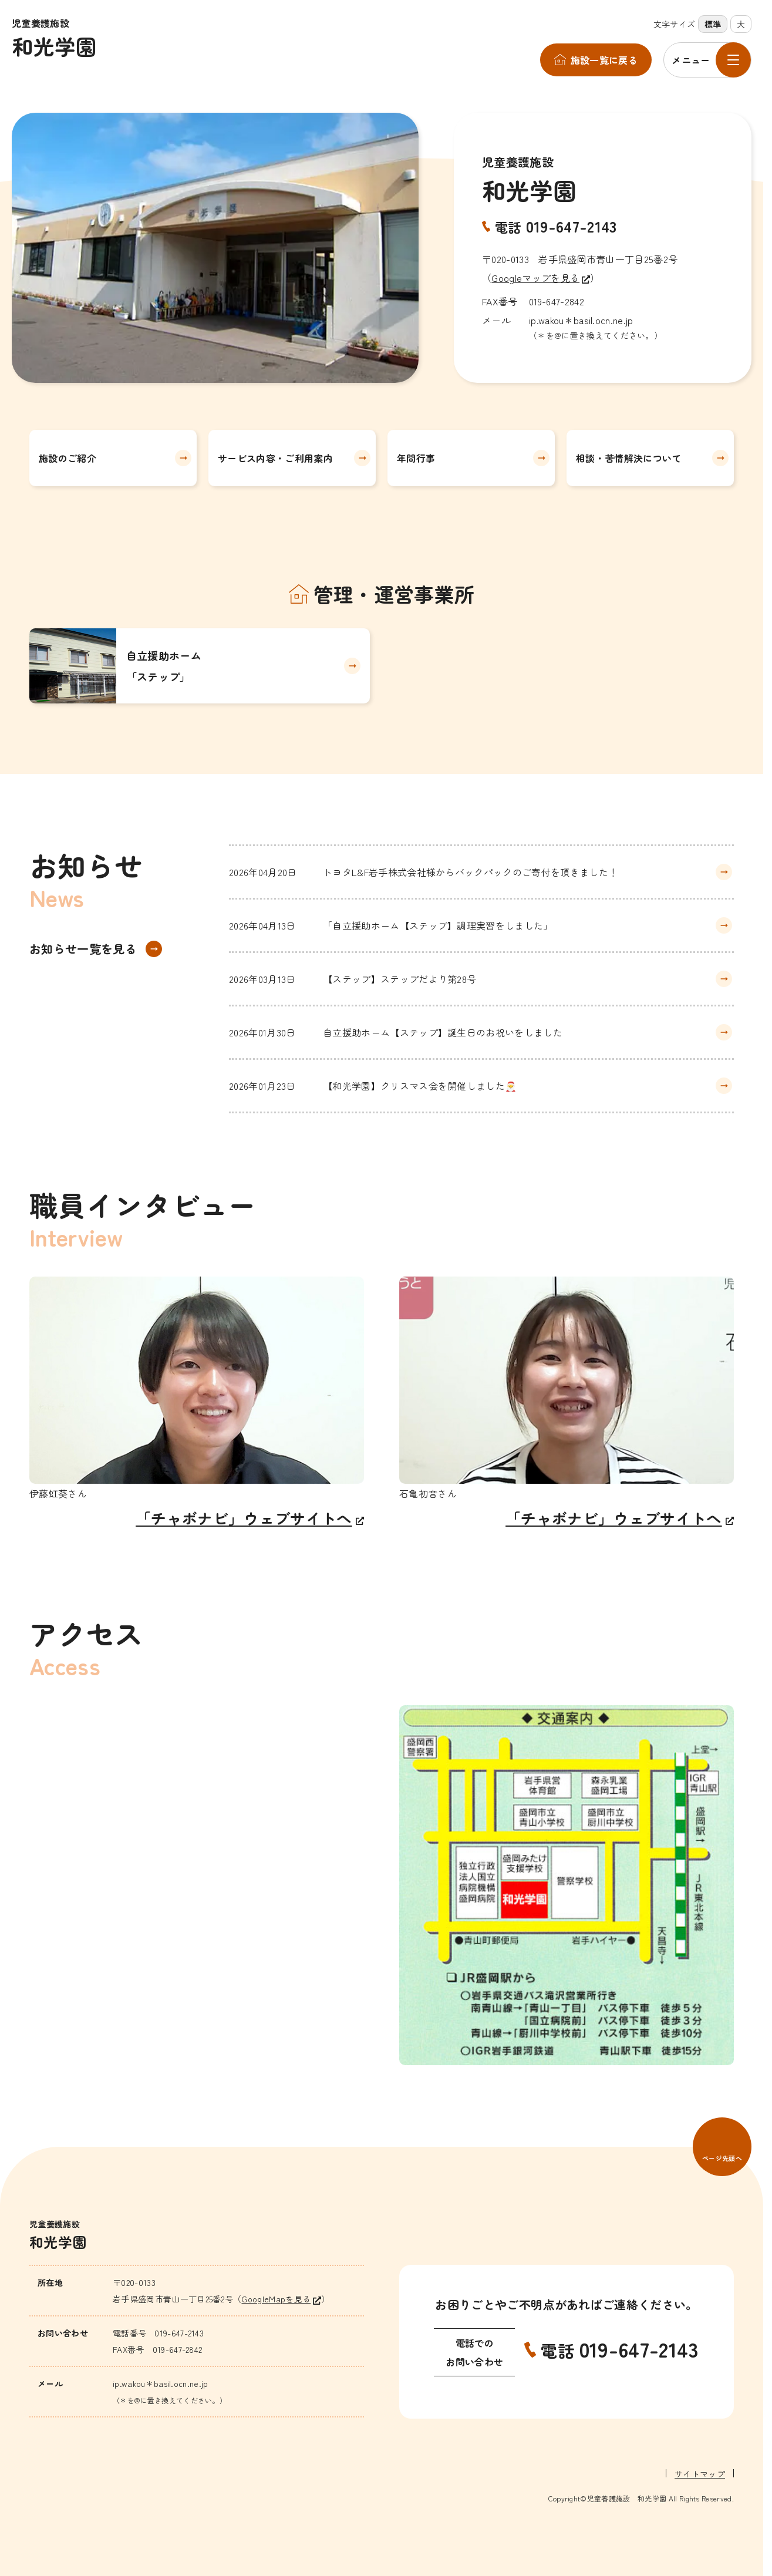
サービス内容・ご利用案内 (275, 458)
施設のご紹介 (67, 458)
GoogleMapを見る (276, 2299)
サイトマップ (700, 2474)
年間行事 (416, 458)
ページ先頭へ (722, 2158)
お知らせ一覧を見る (83, 948)
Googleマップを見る (535, 278)
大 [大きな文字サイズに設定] (741, 24)
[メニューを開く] (707, 60)
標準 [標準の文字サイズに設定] (713, 24)
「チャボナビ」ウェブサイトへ (244, 1517)
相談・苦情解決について (629, 458)
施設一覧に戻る (604, 60)
